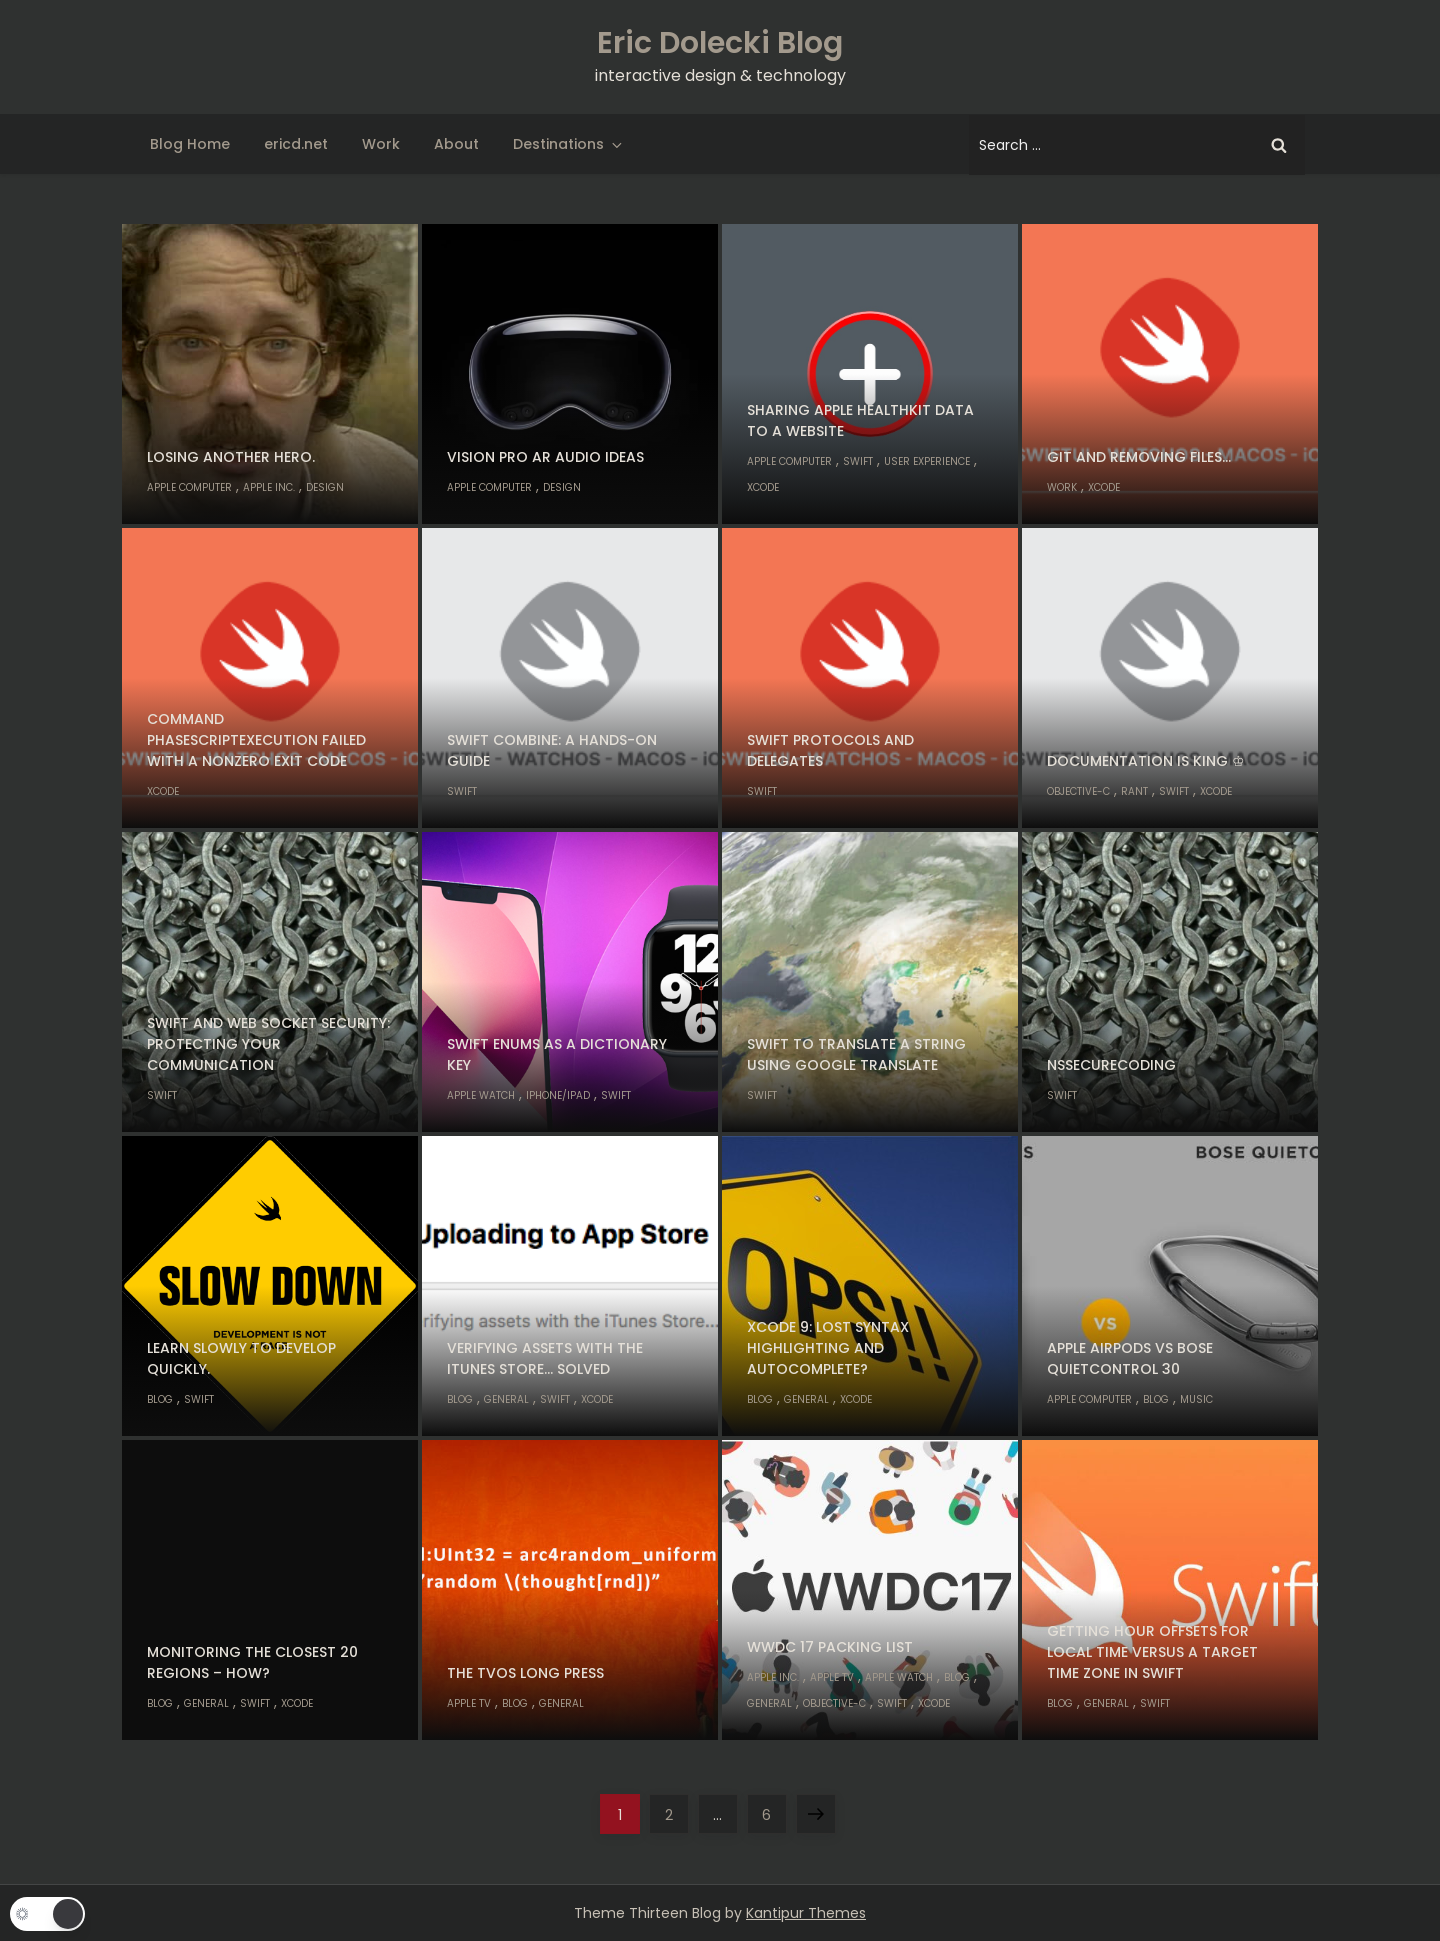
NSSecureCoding (1111, 1065)
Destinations (569, 144)
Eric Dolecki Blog (720, 43)
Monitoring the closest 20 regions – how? (252, 1662)
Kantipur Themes (806, 1913)
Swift (858, 461)
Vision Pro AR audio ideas (545, 457)
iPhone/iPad (558, 1095)
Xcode (763, 487)
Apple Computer (189, 487)
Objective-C (1078, 791)
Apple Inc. (269, 487)
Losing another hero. (231, 457)
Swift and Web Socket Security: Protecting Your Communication (268, 1044)
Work (381, 144)
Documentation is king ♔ (1146, 761)
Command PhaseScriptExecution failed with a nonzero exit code (256, 740)
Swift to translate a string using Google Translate (856, 1054)
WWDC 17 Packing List (830, 1647)
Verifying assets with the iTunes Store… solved (545, 1358)
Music (1196, 1399)
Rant (1134, 791)
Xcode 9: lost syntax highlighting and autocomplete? (828, 1348)
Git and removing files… (1139, 457)
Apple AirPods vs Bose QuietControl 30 (1130, 1358)
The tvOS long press (525, 1673)
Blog (160, 1399)
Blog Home (190, 144)
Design (325, 487)
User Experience (927, 461)
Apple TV (469, 1703)
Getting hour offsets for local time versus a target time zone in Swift (1152, 1652)
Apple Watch (481, 1095)
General (506, 1399)
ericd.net (296, 144)
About (456, 144)
